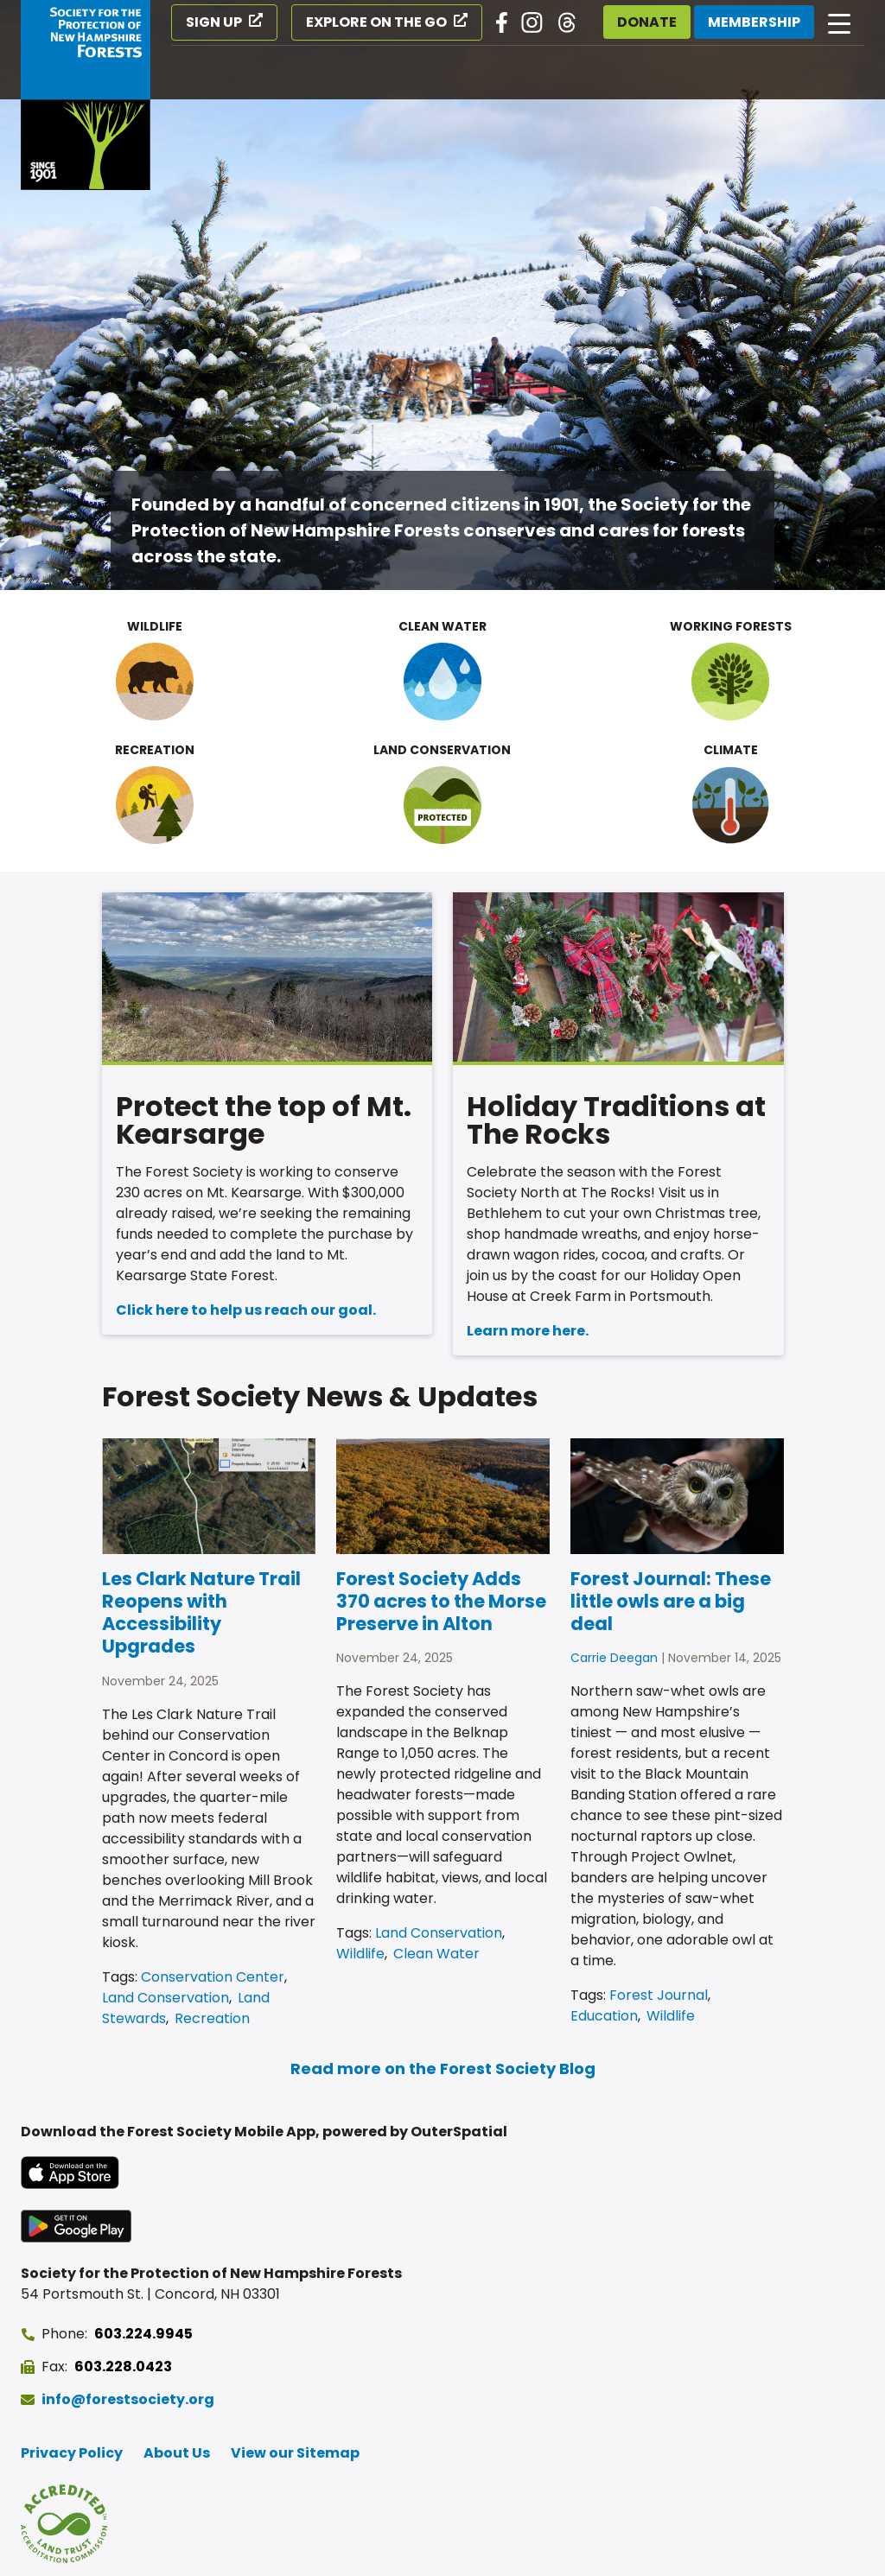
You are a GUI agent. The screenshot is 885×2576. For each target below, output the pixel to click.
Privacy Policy (72, 2453)
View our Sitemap (295, 2453)
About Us (176, 2453)
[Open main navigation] (839, 22)
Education (604, 2016)
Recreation (212, 2018)
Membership (754, 22)
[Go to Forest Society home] (85, 95)
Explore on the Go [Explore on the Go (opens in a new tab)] (376, 22)
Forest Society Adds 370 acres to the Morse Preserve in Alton (441, 1601)
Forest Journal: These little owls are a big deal (670, 1601)
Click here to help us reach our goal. (246, 1310)
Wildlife (360, 1954)
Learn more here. (528, 1331)
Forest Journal (658, 1995)
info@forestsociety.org (127, 2399)
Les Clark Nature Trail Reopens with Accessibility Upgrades (201, 1612)
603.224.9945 (143, 2334)
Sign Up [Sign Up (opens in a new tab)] (214, 22)
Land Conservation (165, 1998)
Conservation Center (212, 1977)
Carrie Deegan (614, 1657)
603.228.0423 (123, 2366)
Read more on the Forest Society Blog (442, 2068)
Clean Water (436, 1954)
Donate (647, 22)
